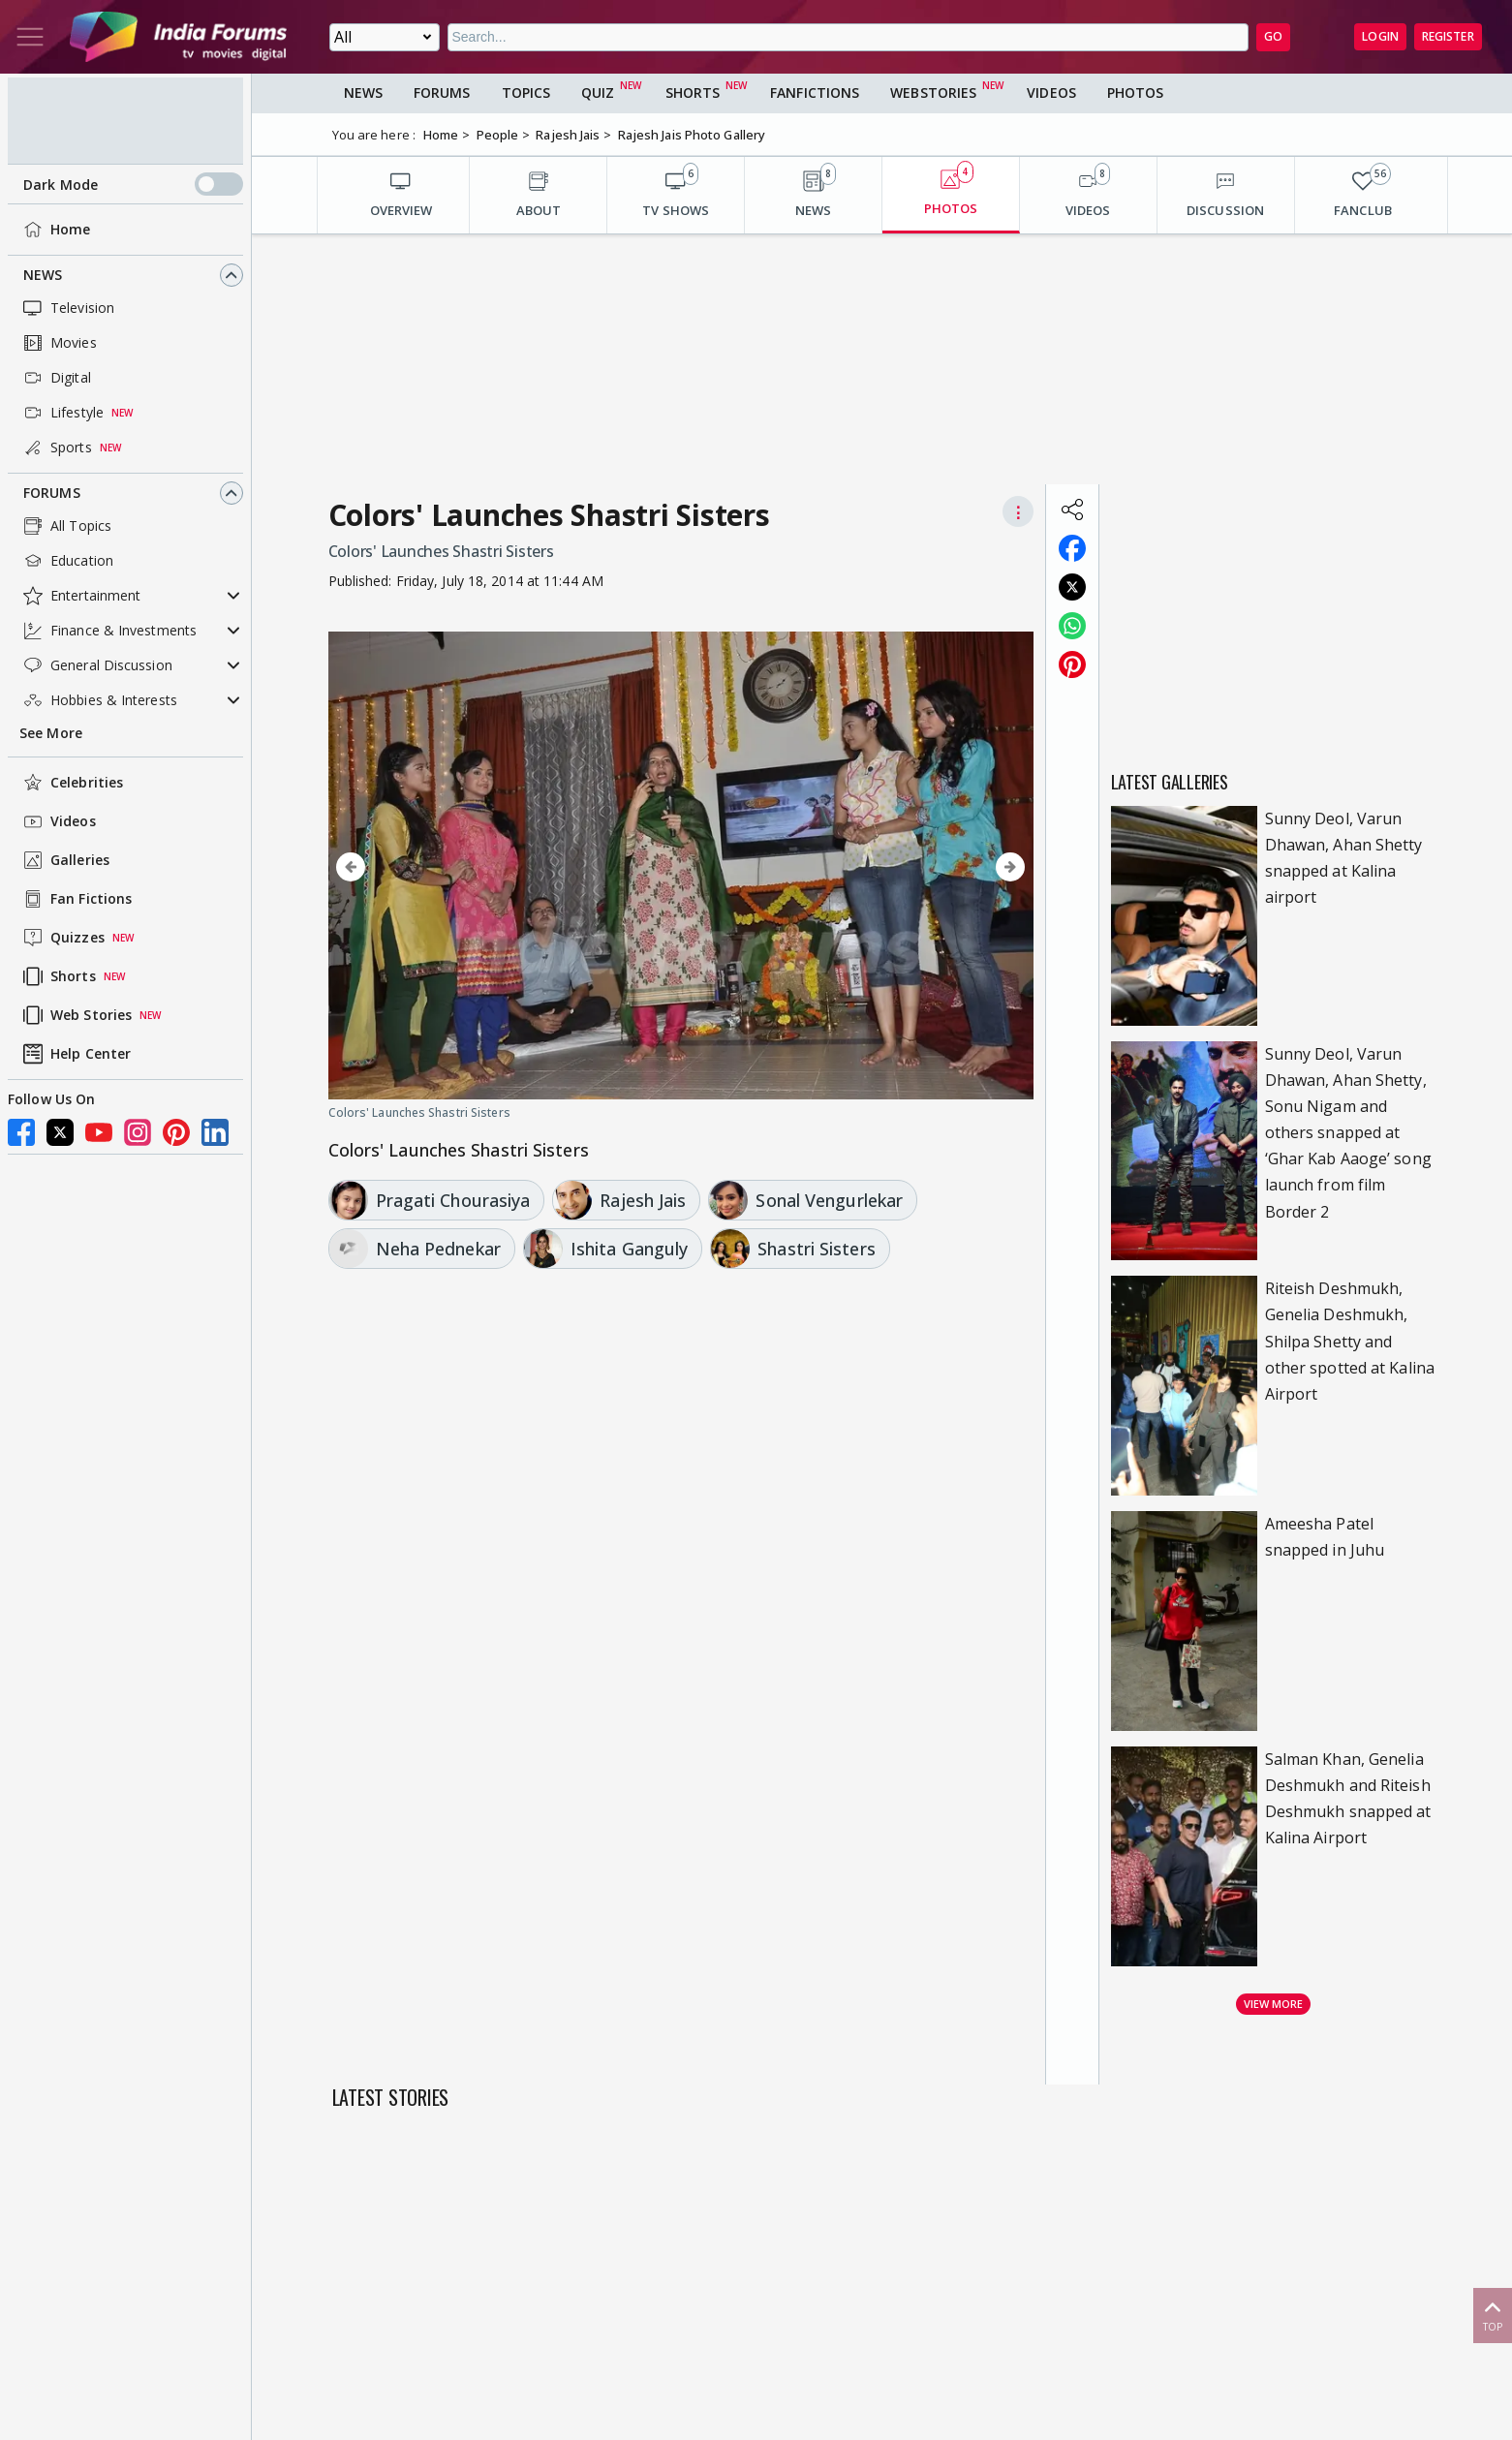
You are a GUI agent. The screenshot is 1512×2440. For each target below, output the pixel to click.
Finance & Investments (108, 630)
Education (66, 560)
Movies (58, 342)
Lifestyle (61, 412)
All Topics (65, 526)
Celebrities (71, 782)
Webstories (933, 92)
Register (1448, 36)
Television (66, 308)
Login (1380, 36)
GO (1273, 36)
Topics (526, 92)
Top (1492, 2314)
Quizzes (62, 937)
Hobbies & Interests (98, 700)
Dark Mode (133, 184)
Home (54, 229)
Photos (1135, 92)
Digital (55, 377)
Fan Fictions (75, 898)
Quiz (597, 92)
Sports (55, 447)
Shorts (57, 976)
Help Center (75, 1053)
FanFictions (814, 92)
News (42, 274)
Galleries (64, 860)
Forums (51, 492)
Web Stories (75, 1015)
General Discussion (95, 665)
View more (1274, 2003)
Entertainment (79, 595)
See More (50, 733)
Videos (57, 821)
